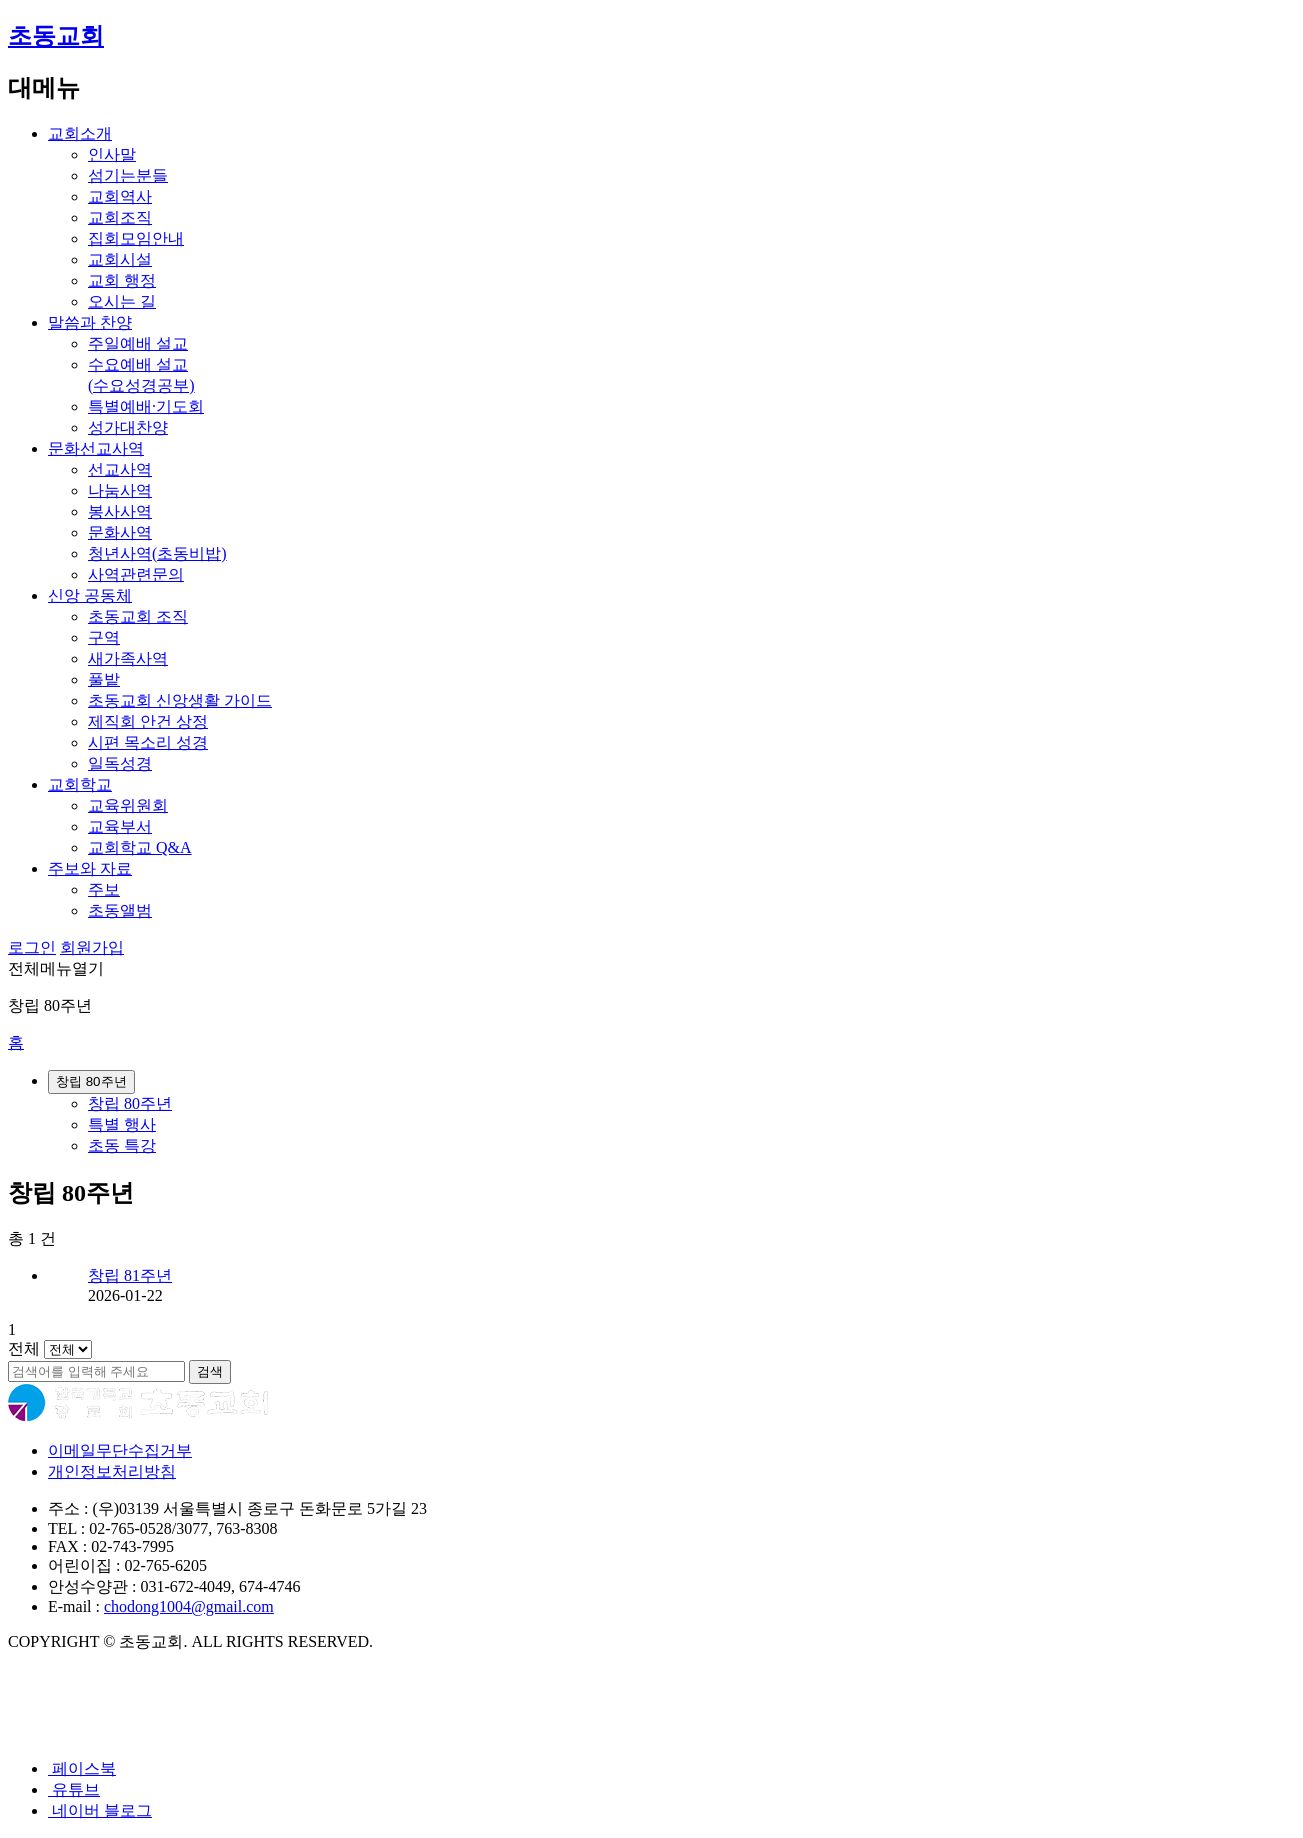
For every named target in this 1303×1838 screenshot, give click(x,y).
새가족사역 (128, 658)
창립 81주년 (130, 1275)
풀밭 (104, 679)
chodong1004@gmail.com (189, 1606)
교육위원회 (128, 805)
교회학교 (80, 784)
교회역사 (120, 196)
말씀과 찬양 (90, 322)
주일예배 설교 (138, 343)
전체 (24, 1348)
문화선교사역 (96, 448)
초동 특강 (122, 1145)
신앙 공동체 (90, 595)
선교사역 (120, 469)
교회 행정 (122, 280)
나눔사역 (120, 490)
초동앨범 (120, 910)
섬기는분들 (128, 175)
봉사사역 (120, 511)
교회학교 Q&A (140, 847)
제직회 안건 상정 (148, 721)
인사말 (112, 154)
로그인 (32, 947)
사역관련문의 (136, 574)
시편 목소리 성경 (148, 742)
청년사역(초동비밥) (157, 553)
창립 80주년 (130, 1103)
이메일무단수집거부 (120, 1450)
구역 (104, 637)
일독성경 (120, 763)
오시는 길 (122, 301)
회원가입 (92, 947)
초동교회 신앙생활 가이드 (180, 700)
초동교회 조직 (138, 616)
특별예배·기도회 (146, 406)
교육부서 (120, 826)
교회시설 (120, 259)
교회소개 (80, 133)
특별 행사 (122, 1124)
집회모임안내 (136, 238)
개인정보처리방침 (112, 1471)
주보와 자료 (90, 868)
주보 (104, 889)
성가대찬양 (128, 427)
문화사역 (120, 532)
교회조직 (120, 217)
